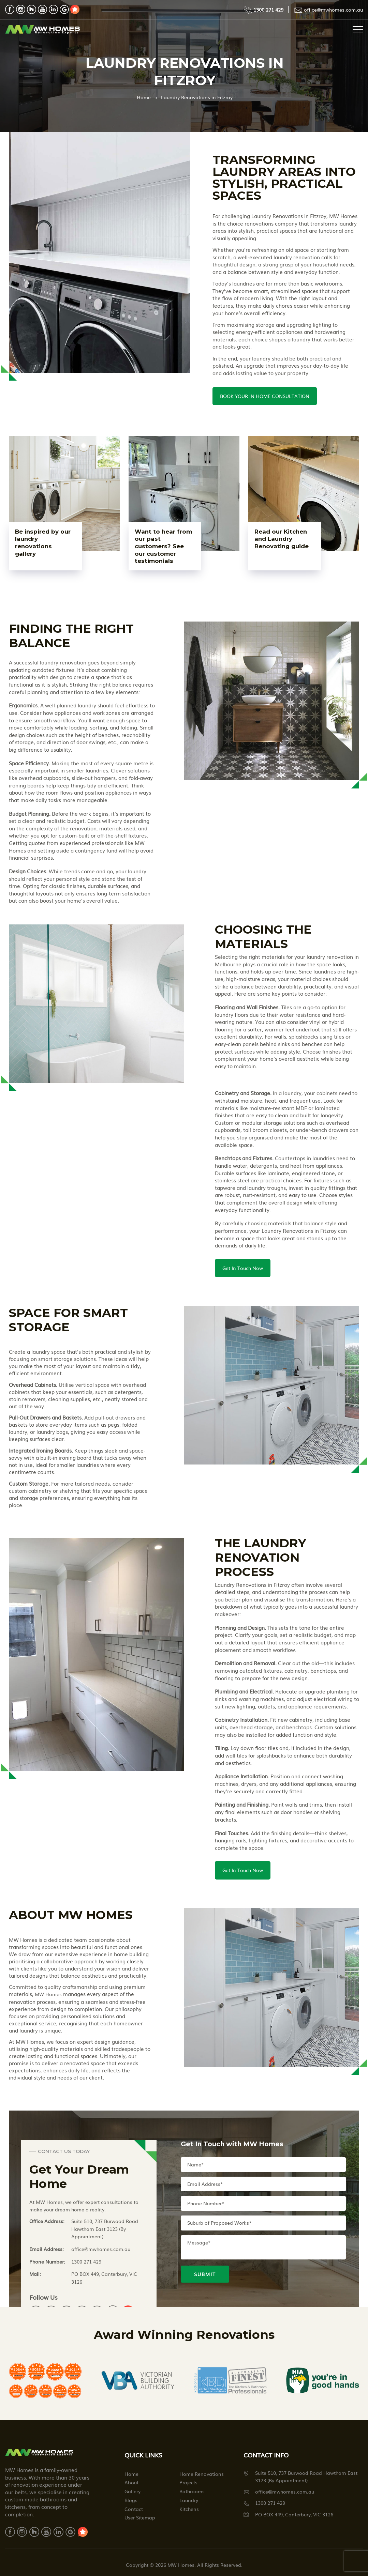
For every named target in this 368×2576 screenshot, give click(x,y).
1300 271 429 (268, 9)
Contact (133, 2512)
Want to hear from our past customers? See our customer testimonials (161, 545)
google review (64, 9)
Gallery (132, 2494)
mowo (74, 9)
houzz (31, 9)
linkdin (53, 9)
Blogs (130, 2503)
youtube (42, 9)
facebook (9, 9)
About (131, 2485)
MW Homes (48, 1997)
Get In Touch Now (242, 1269)
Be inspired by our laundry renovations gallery (38, 542)
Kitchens (189, 2512)
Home (144, 97)
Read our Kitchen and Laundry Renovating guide (282, 542)
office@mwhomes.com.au (333, 9)
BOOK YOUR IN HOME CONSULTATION (264, 395)
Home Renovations (201, 2477)
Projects (188, 2485)
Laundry (188, 2503)
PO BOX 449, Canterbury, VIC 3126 (104, 2281)
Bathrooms (192, 2494)
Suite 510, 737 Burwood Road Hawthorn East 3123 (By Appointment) (104, 2232)
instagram (20, 9)
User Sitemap (139, 2520)
